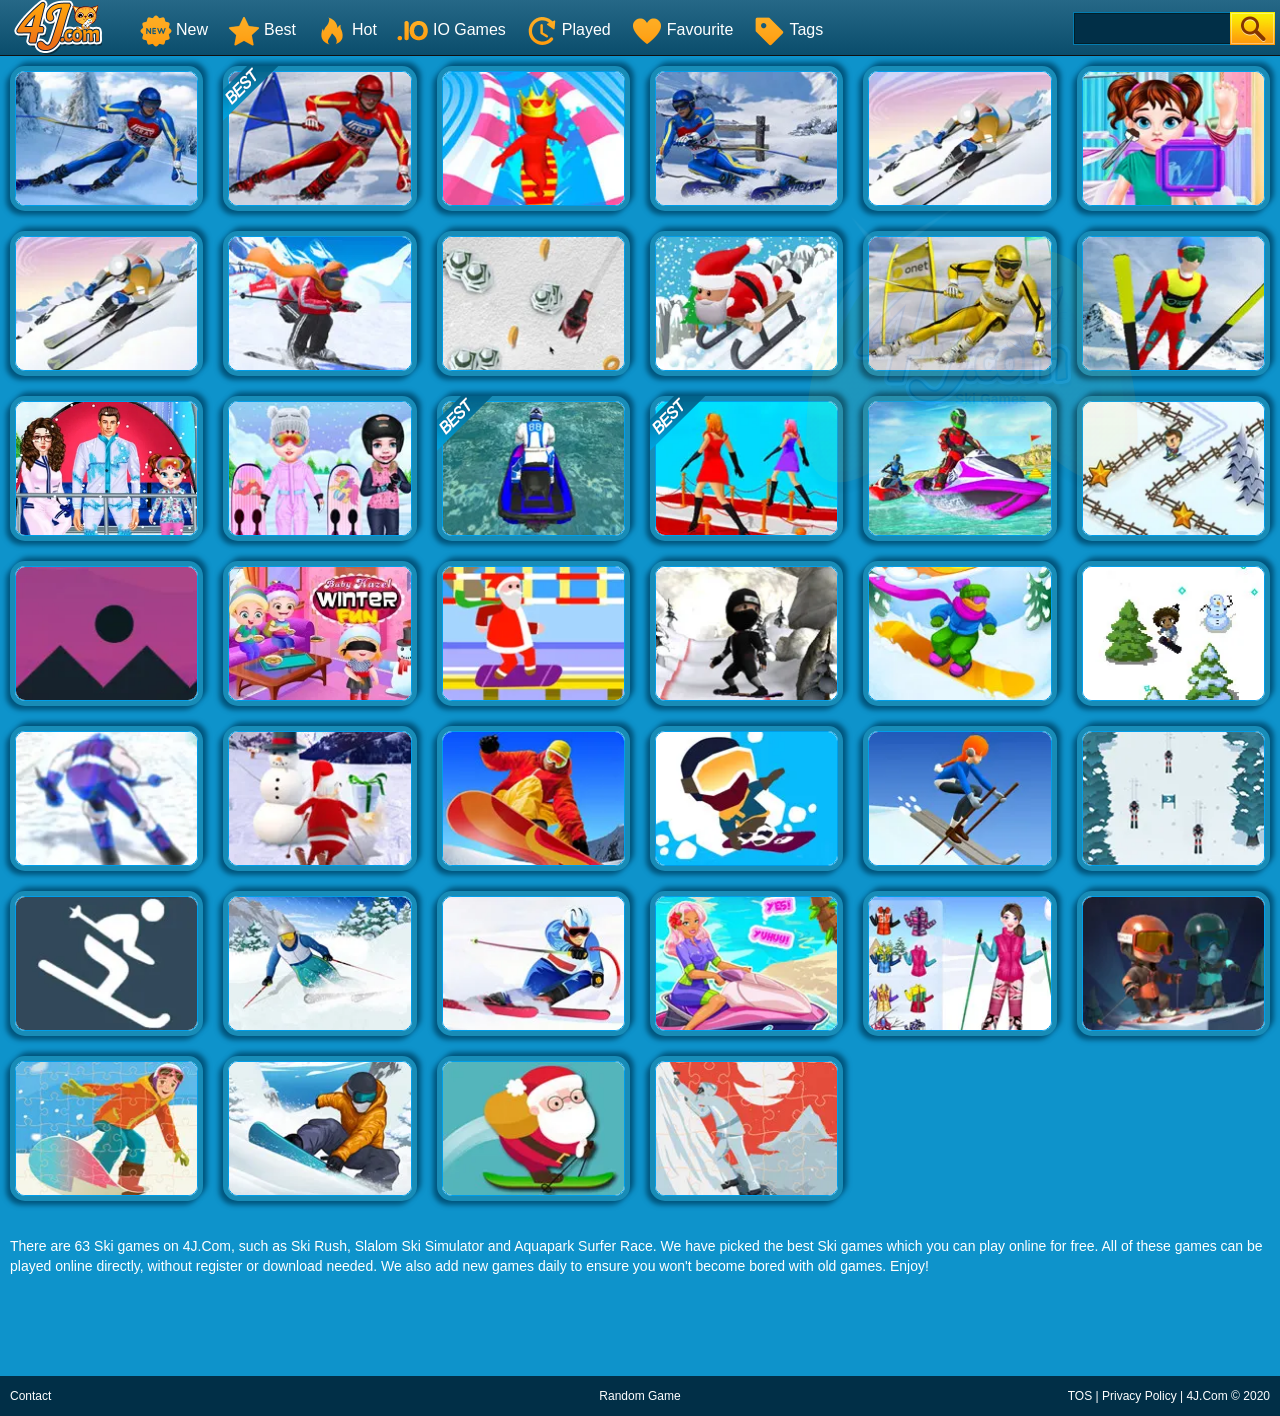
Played (568, 29)
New (174, 29)
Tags (788, 29)
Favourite (682, 29)
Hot (346, 29)
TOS (1080, 1396)
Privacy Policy (1139, 1396)
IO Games (451, 29)
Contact (30, 1396)
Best (262, 29)
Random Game (639, 1396)
